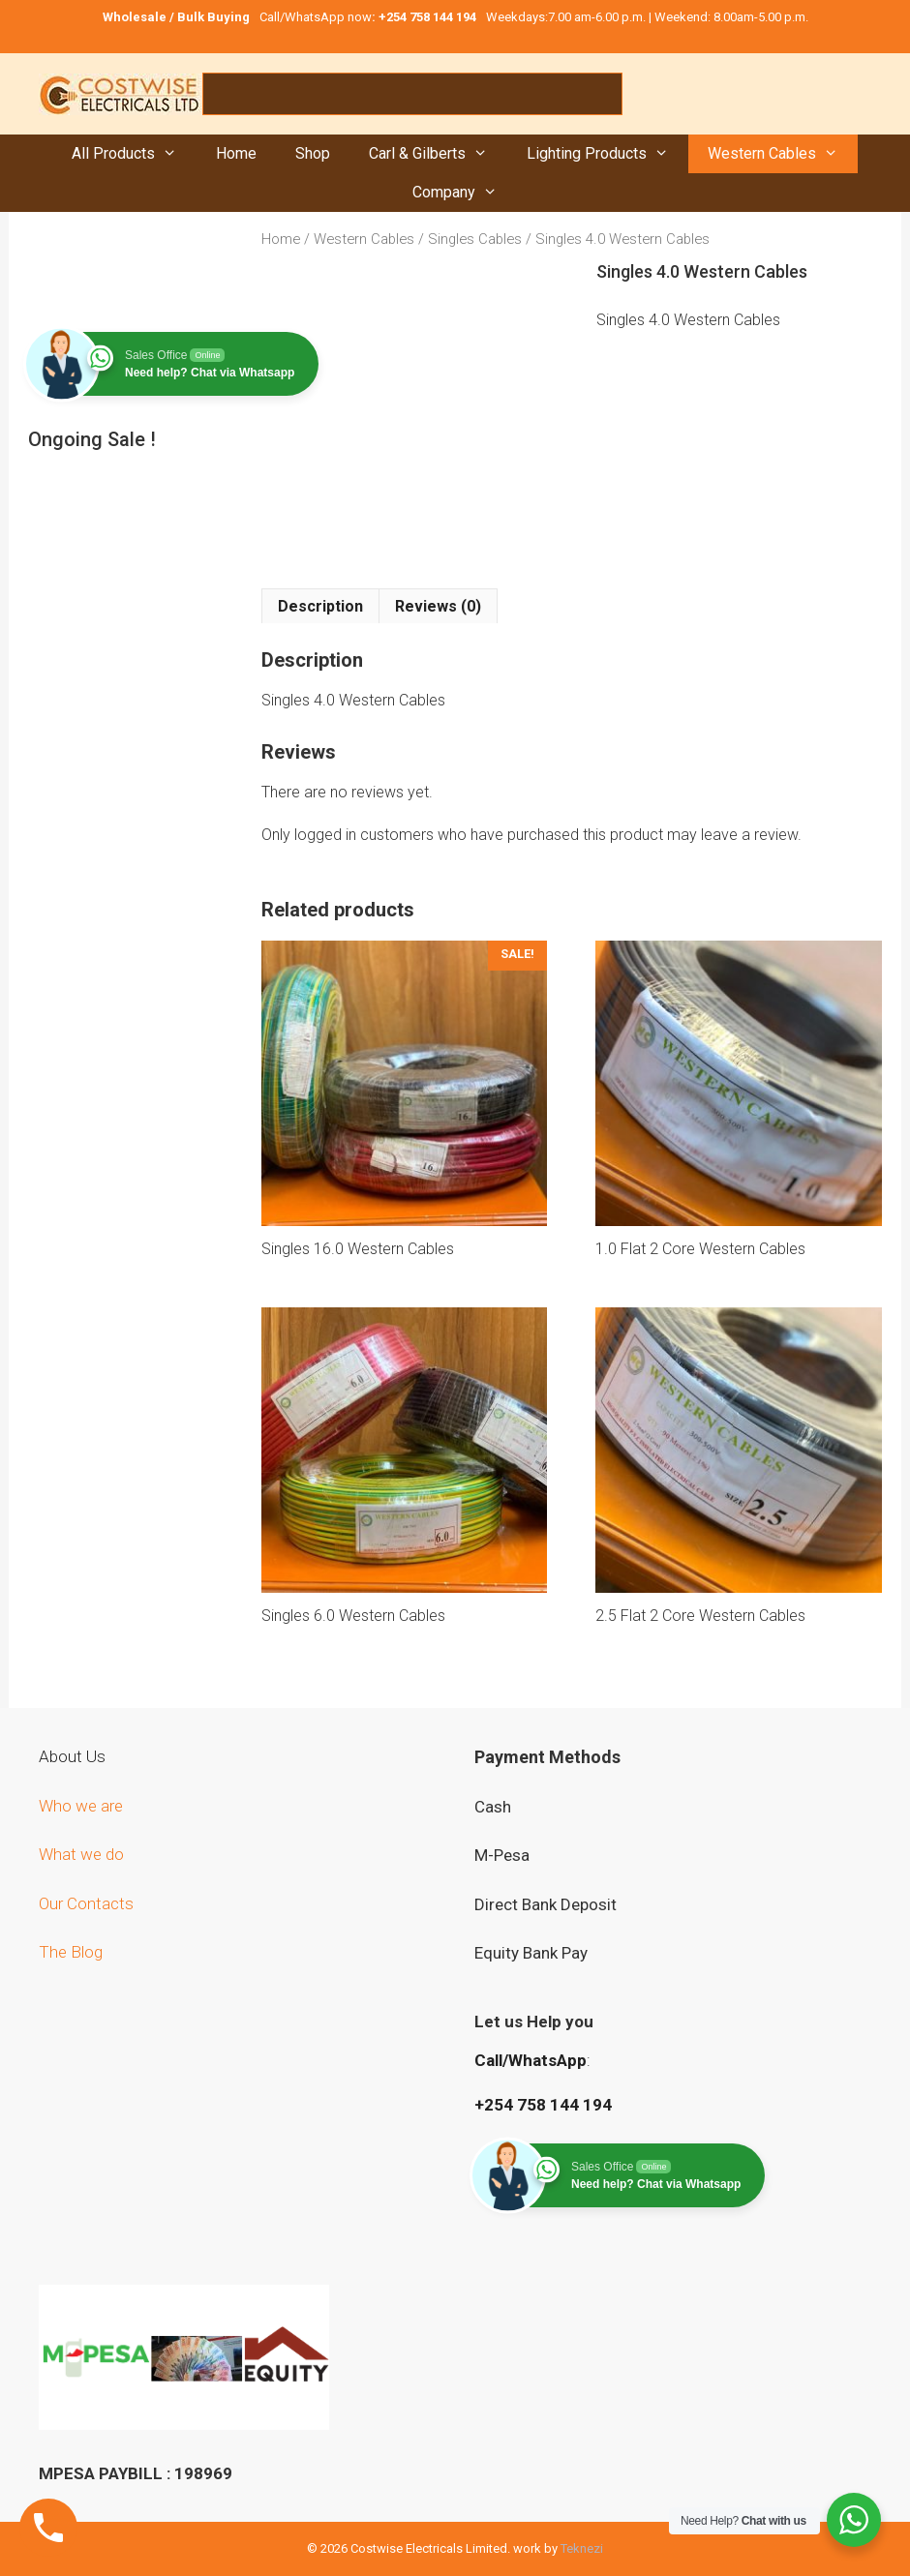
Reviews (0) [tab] (438, 606)
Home (236, 153)
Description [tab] (320, 606)
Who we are (83, 1805)
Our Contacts (86, 1903)
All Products (134, 154)
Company (464, 192)
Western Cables (783, 154)
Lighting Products (607, 154)
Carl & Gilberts (438, 154)
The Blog (71, 1952)
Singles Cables (475, 239)
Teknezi (582, 2548)
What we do (83, 1854)
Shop (312, 153)
